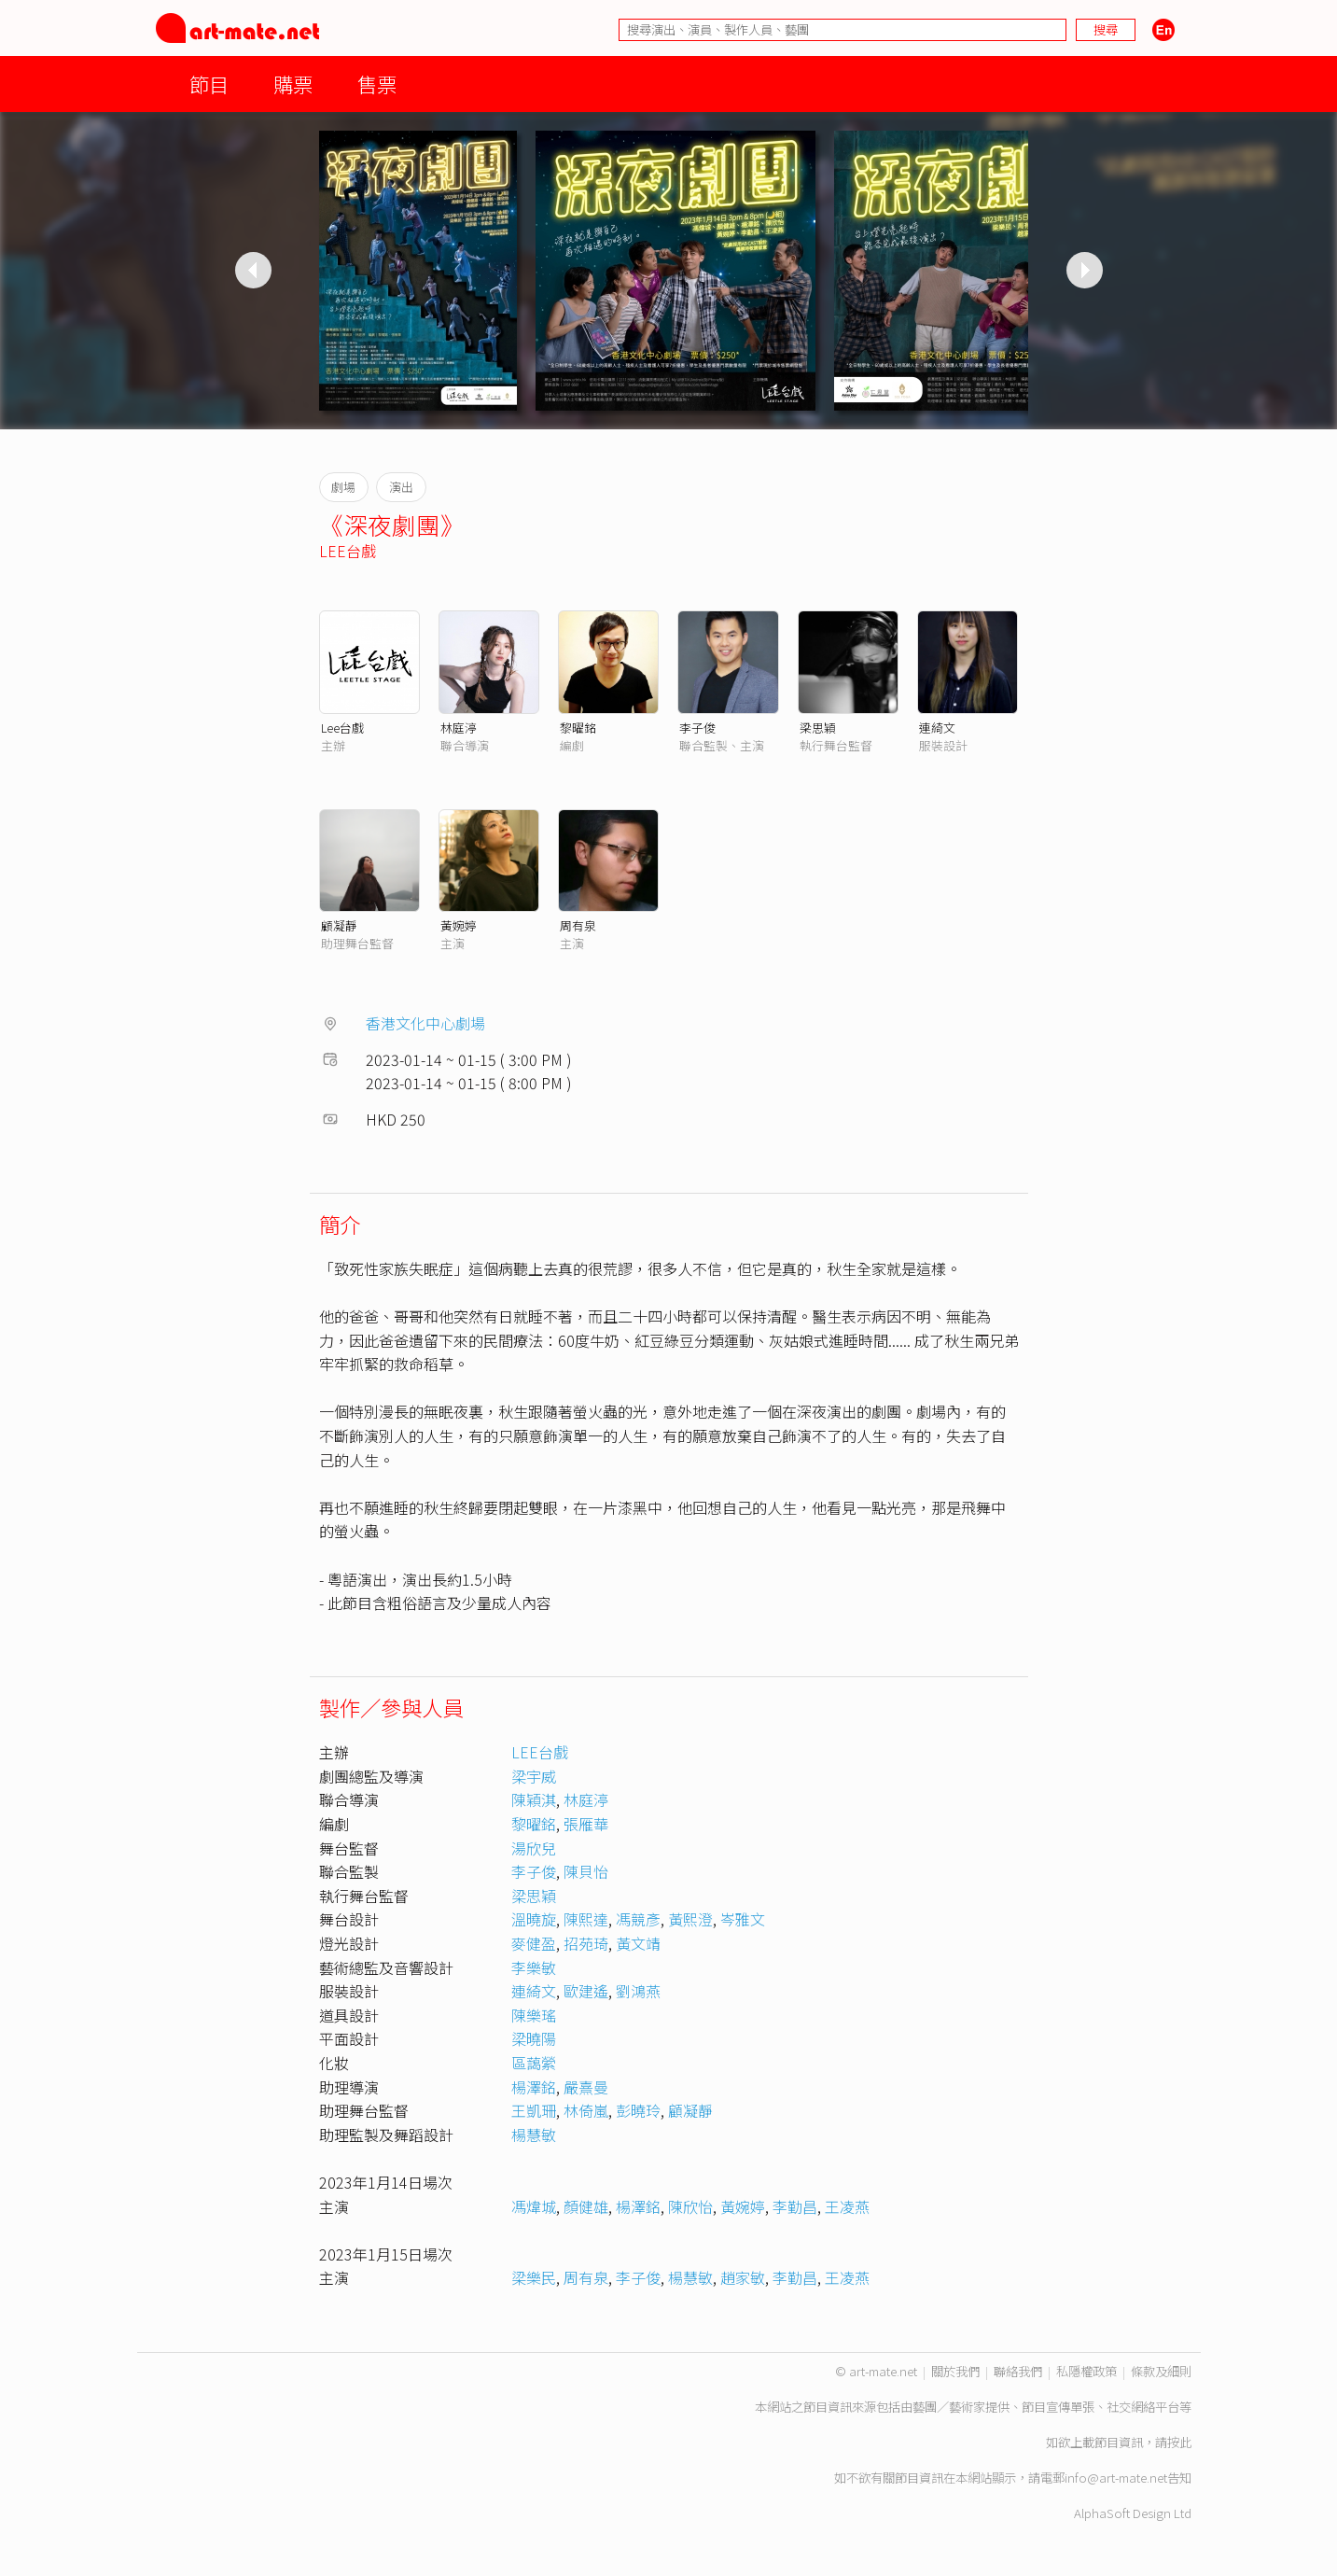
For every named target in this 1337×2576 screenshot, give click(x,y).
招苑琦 (586, 1943)
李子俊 (697, 727)
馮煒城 (533, 2206)
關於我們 (955, 2371)
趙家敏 (742, 2277)
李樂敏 (533, 1967)
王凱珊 (533, 2110)
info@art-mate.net (1116, 2477)
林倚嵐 (586, 2110)
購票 (293, 83)
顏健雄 (586, 2206)
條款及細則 (1161, 2371)
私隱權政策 (1086, 2371)
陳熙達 (586, 1919)
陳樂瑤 (533, 2015)
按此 (1179, 2442)
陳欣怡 (690, 2206)
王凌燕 (847, 2206)
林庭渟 (458, 727)
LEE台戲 (347, 550)
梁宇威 (533, 1776)
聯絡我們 (1018, 2371)
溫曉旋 (533, 1919)
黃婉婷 (458, 925)
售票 (377, 83)
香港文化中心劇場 (425, 1023)
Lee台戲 (342, 727)
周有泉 (578, 925)
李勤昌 (795, 2206)
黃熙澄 (690, 1919)
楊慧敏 (533, 2134)
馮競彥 (638, 1919)
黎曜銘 (578, 727)
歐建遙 (586, 1991)
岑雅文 (742, 1919)
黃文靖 (638, 1943)
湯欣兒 (533, 1848)
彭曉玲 (638, 2110)
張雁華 (586, 1824)
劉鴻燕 (638, 1991)
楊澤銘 (533, 2087)
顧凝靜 (339, 925)
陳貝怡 (586, 1871)
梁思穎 (818, 727)
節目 (209, 83)
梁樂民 (533, 2277)
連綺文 (937, 727)
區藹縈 (533, 2062)
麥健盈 (533, 1943)
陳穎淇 (533, 1799)
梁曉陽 (533, 2038)
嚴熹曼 (586, 2087)
